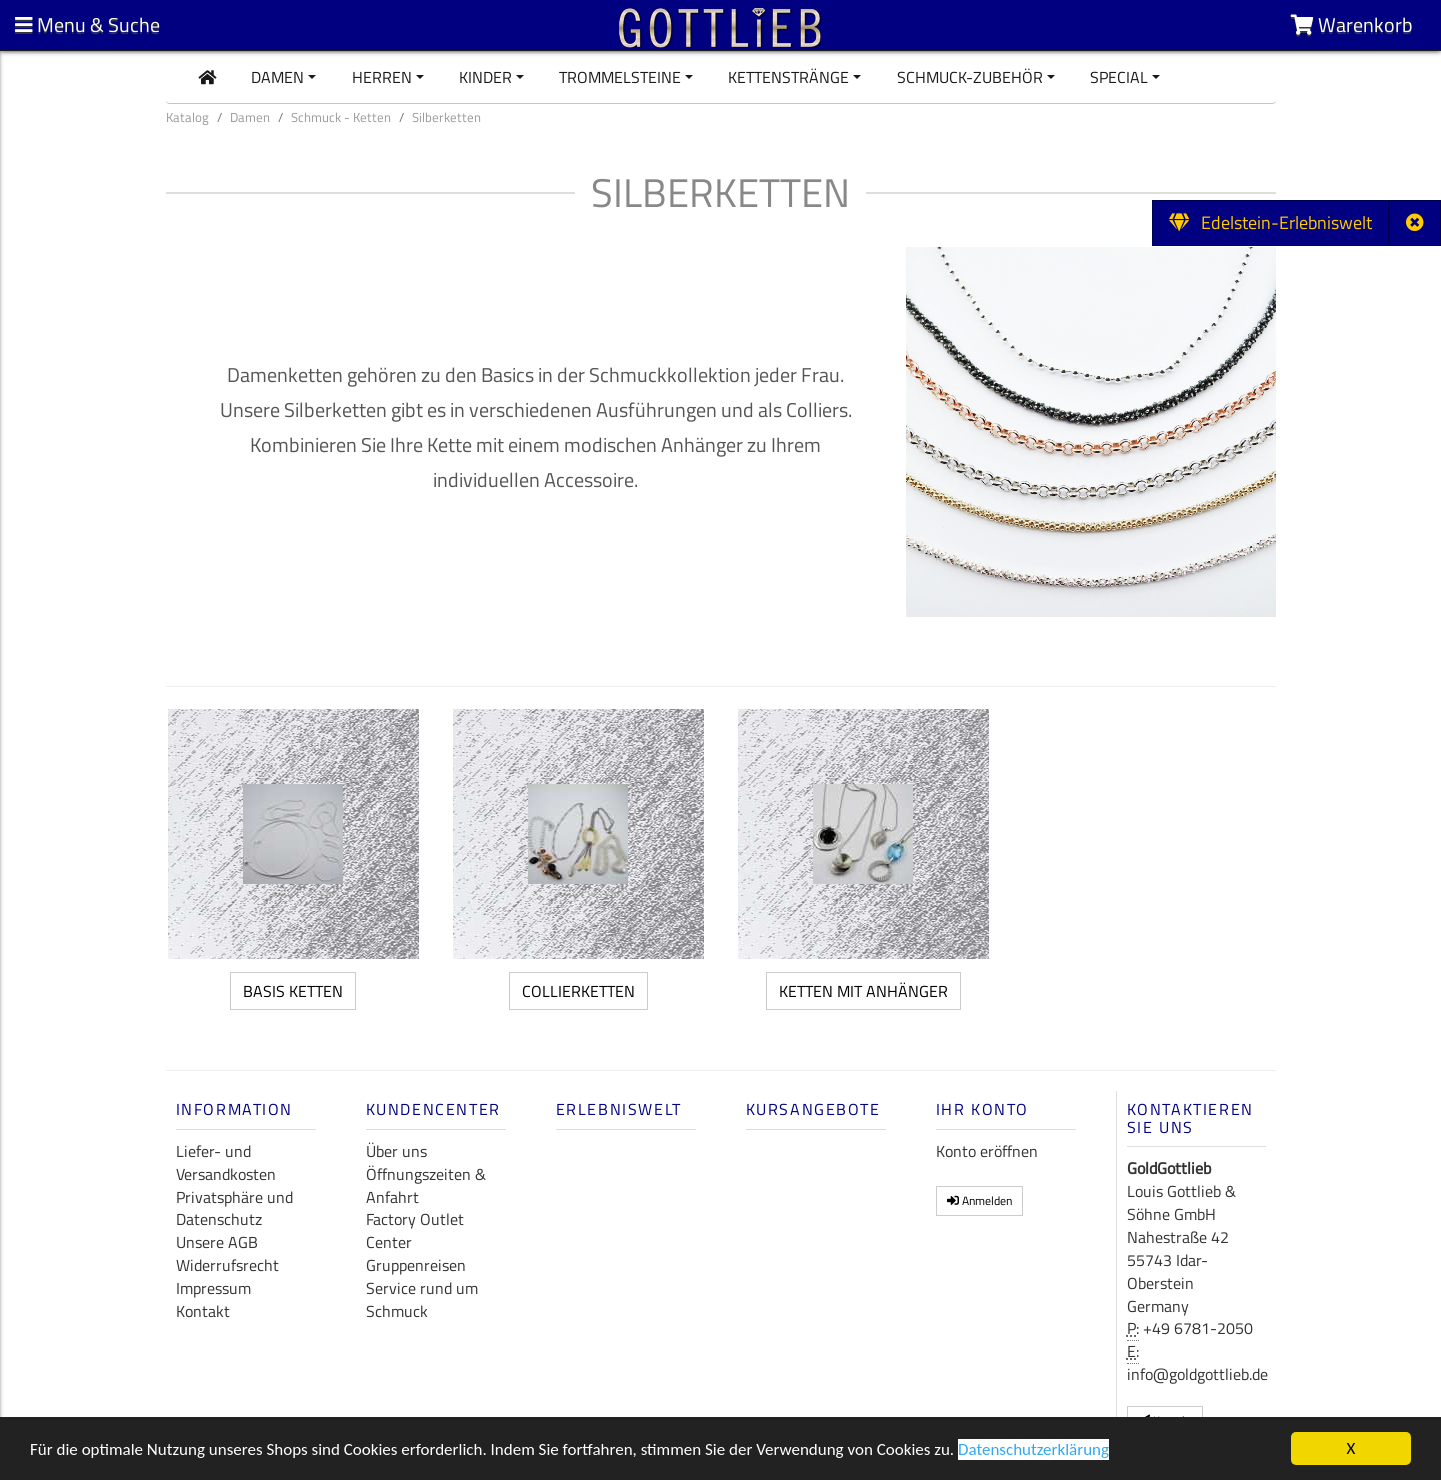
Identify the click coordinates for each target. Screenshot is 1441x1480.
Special (1119, 77)
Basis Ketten (293, 991)
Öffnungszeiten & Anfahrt (426, 1185)
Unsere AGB (217, 1242)
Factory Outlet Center (415, 1230)
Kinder (485, 77)
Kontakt (203, 1311)
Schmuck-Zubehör (970, 77)
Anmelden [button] (979, 1200)
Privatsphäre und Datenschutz (234, 1208)
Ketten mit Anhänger (863, 991)
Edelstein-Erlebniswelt (1270, 222)
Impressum (213, 1288)
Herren (382, 77)
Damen (277, 77)
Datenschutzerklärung (1033, 1450)
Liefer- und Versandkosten (226, 1162)
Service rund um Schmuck (422, 1299)
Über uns (396, 1151)
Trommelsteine (620, 77)
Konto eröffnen (987, 1151)
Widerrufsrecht (227, 1265)
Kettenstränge (788, 77)
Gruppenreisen (416, 1265)
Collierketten (578, 991)
